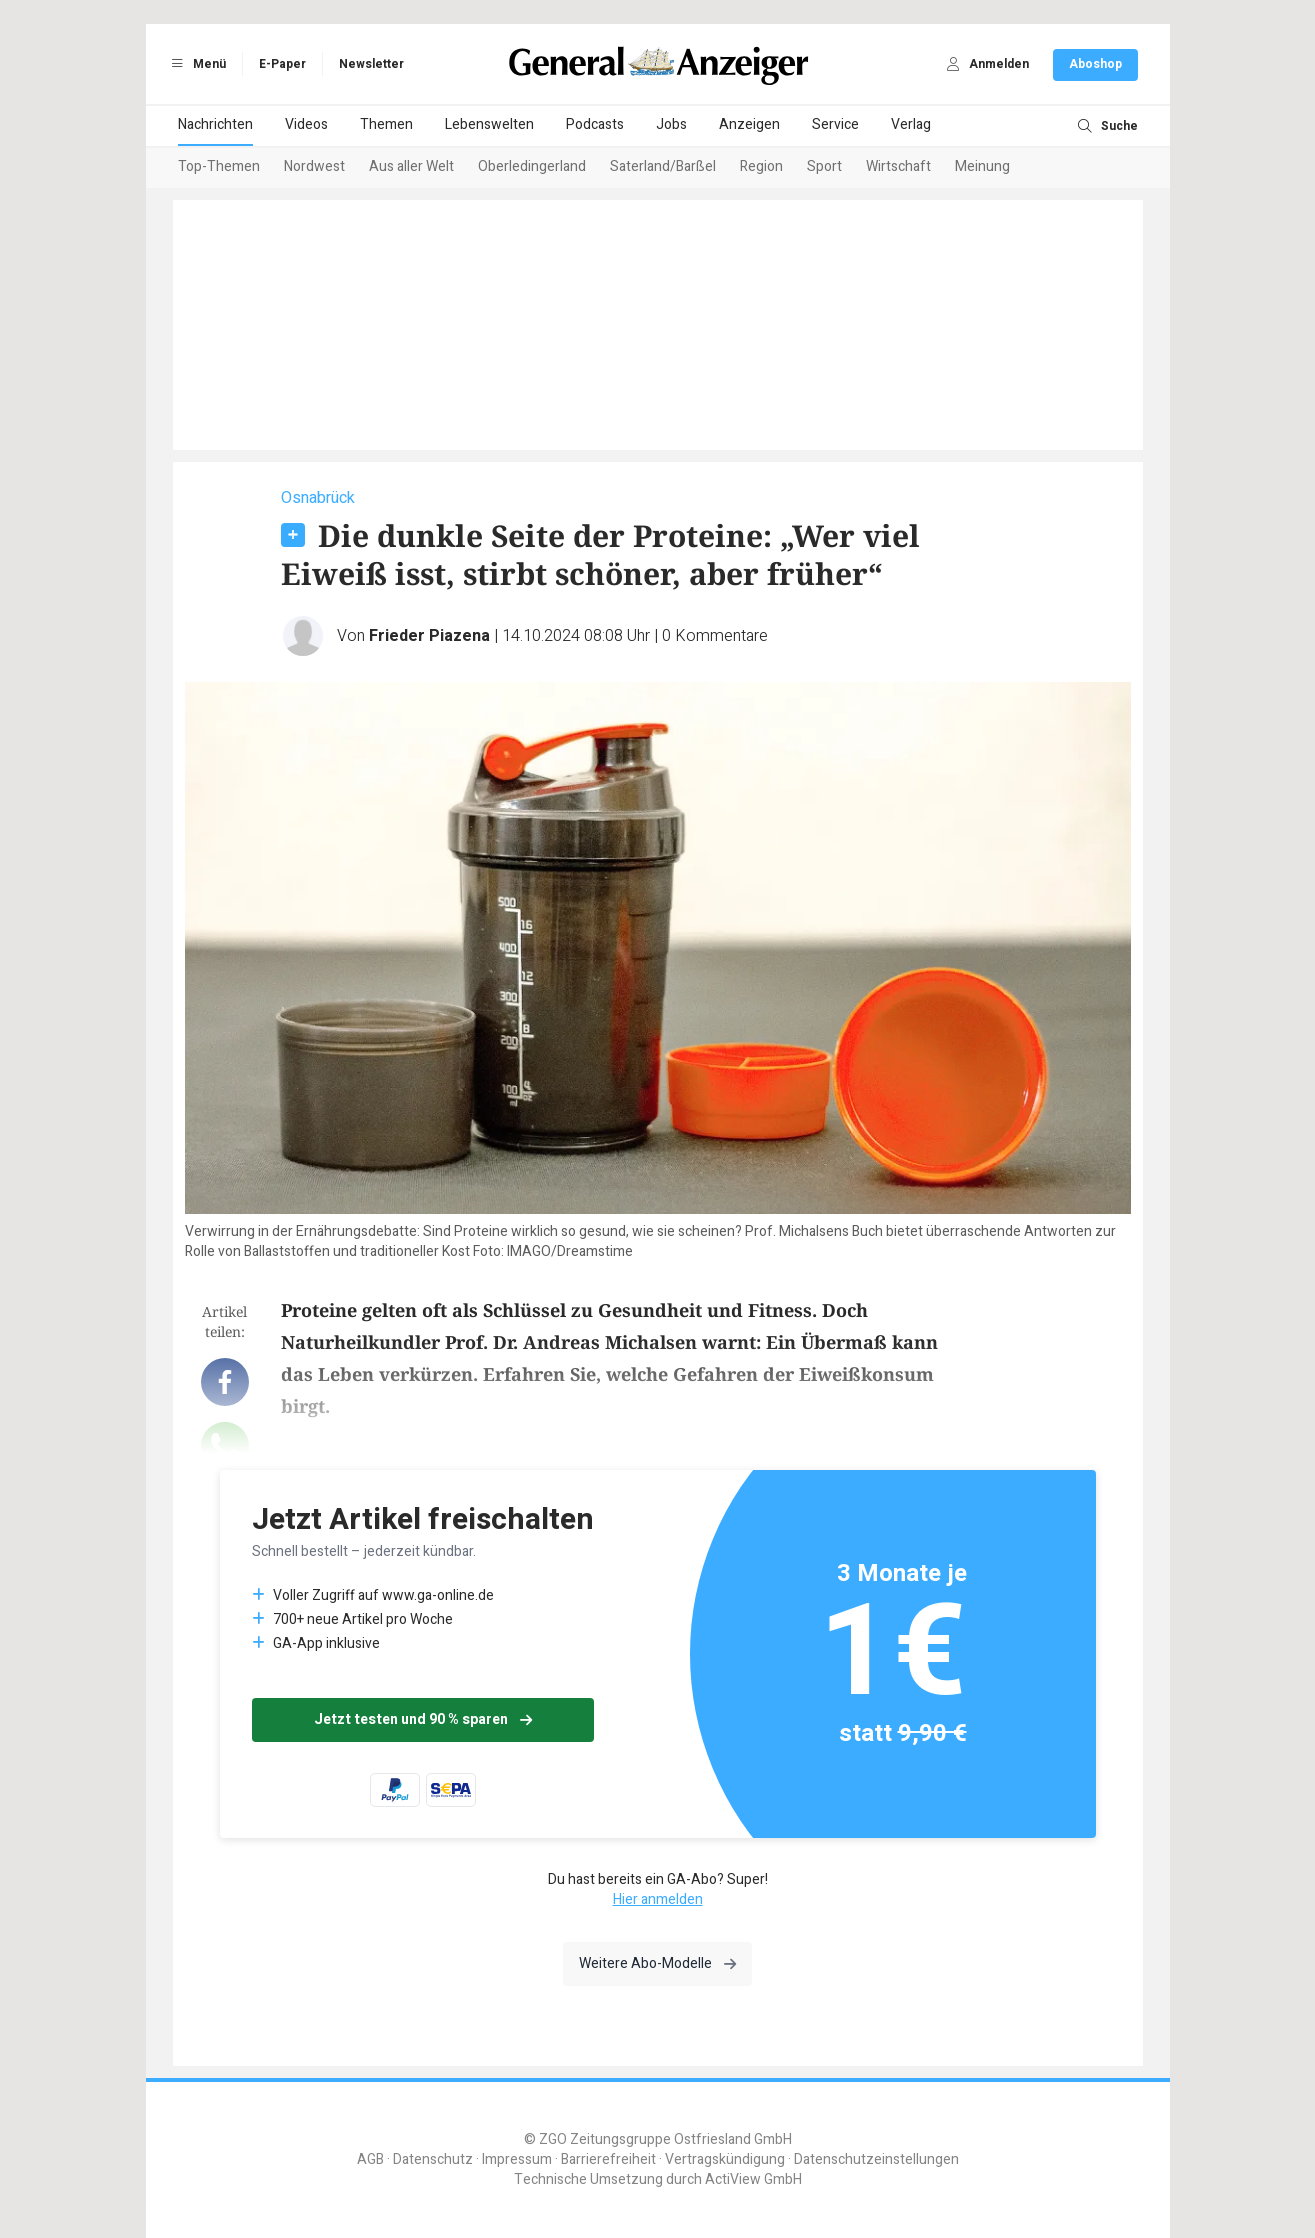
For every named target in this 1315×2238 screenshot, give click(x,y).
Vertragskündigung (725, 2159)
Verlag (911, 124)
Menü (196, 64)
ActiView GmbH (753, 2179)
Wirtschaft (898, 166)
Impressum (517, 2159)
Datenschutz (433, 2159)
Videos (306, 124)
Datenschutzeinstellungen (876, 2159)
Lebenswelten (489, 124)
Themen (386, 124)
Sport (824, 166)
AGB (370, 2159)
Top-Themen (219, 166)
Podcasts (595, 124)
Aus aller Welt (411, 166)
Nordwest (314, 166)
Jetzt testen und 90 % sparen (423, 1719)
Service (835, 124)
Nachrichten (215, 124)
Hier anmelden (658, 1899)
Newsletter (371, 64)
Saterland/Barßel (663, 166)
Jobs (671, 124)
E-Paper (282, 64)
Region (761, 166)
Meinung (982, 166)
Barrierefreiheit (608, 2159)
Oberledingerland (532, 166)
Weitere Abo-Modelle (657, 1963)
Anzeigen (749, 124)
